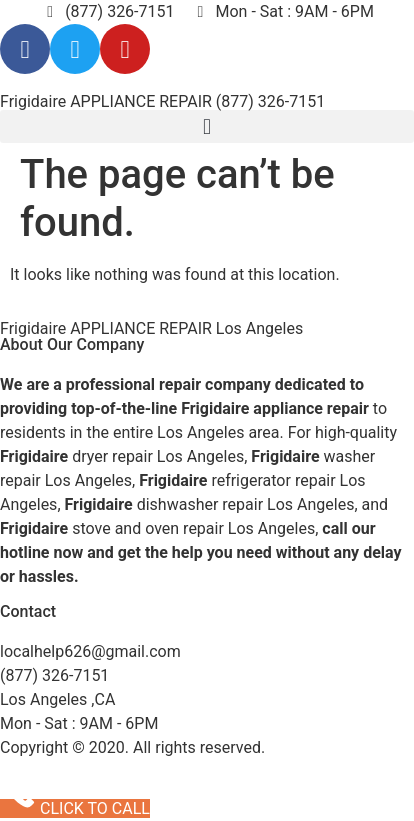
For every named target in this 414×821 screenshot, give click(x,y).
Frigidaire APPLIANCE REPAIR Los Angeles (151, 328)
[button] (207, 126)
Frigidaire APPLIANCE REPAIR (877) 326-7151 (162, 101)
